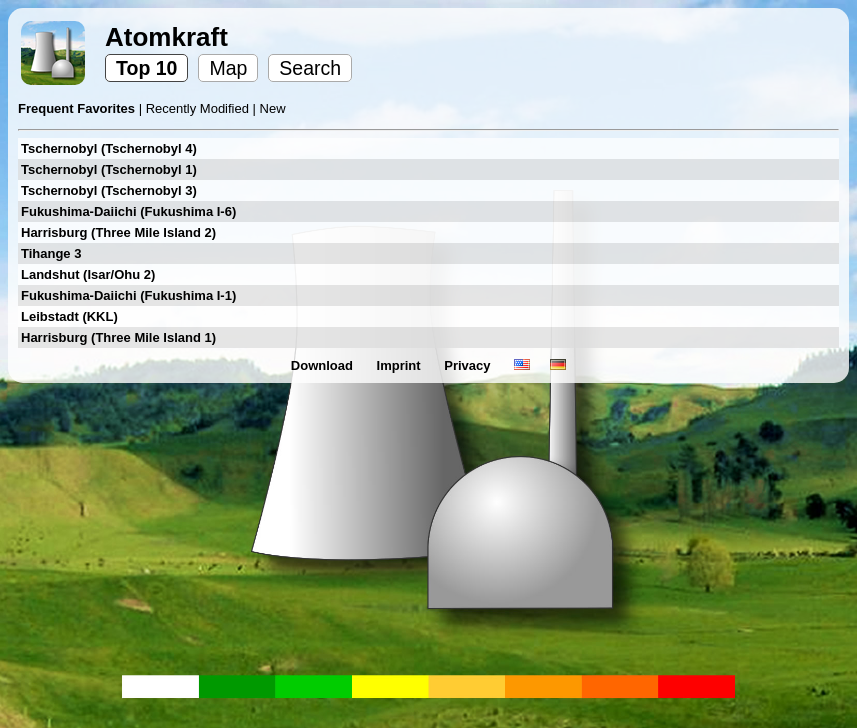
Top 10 (146, 68)
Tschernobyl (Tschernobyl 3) (109, 190)
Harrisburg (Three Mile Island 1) (118, 337)
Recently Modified (199, 108)
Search (310, 68)
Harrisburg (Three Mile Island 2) (118, 232)
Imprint (401, 365)
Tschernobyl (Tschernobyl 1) (109, 169)
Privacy (469, 365)
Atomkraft (166, 37)
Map (228, 68)
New (273, 108)
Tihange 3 (51, 253)
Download (324, 365)
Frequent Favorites (78, 108)
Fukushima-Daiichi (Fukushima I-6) (128, 211)
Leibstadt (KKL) (69, 316)
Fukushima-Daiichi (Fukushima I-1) (128, 295)
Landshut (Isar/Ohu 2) (88, 274)
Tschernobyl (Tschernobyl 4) (109, 148)
